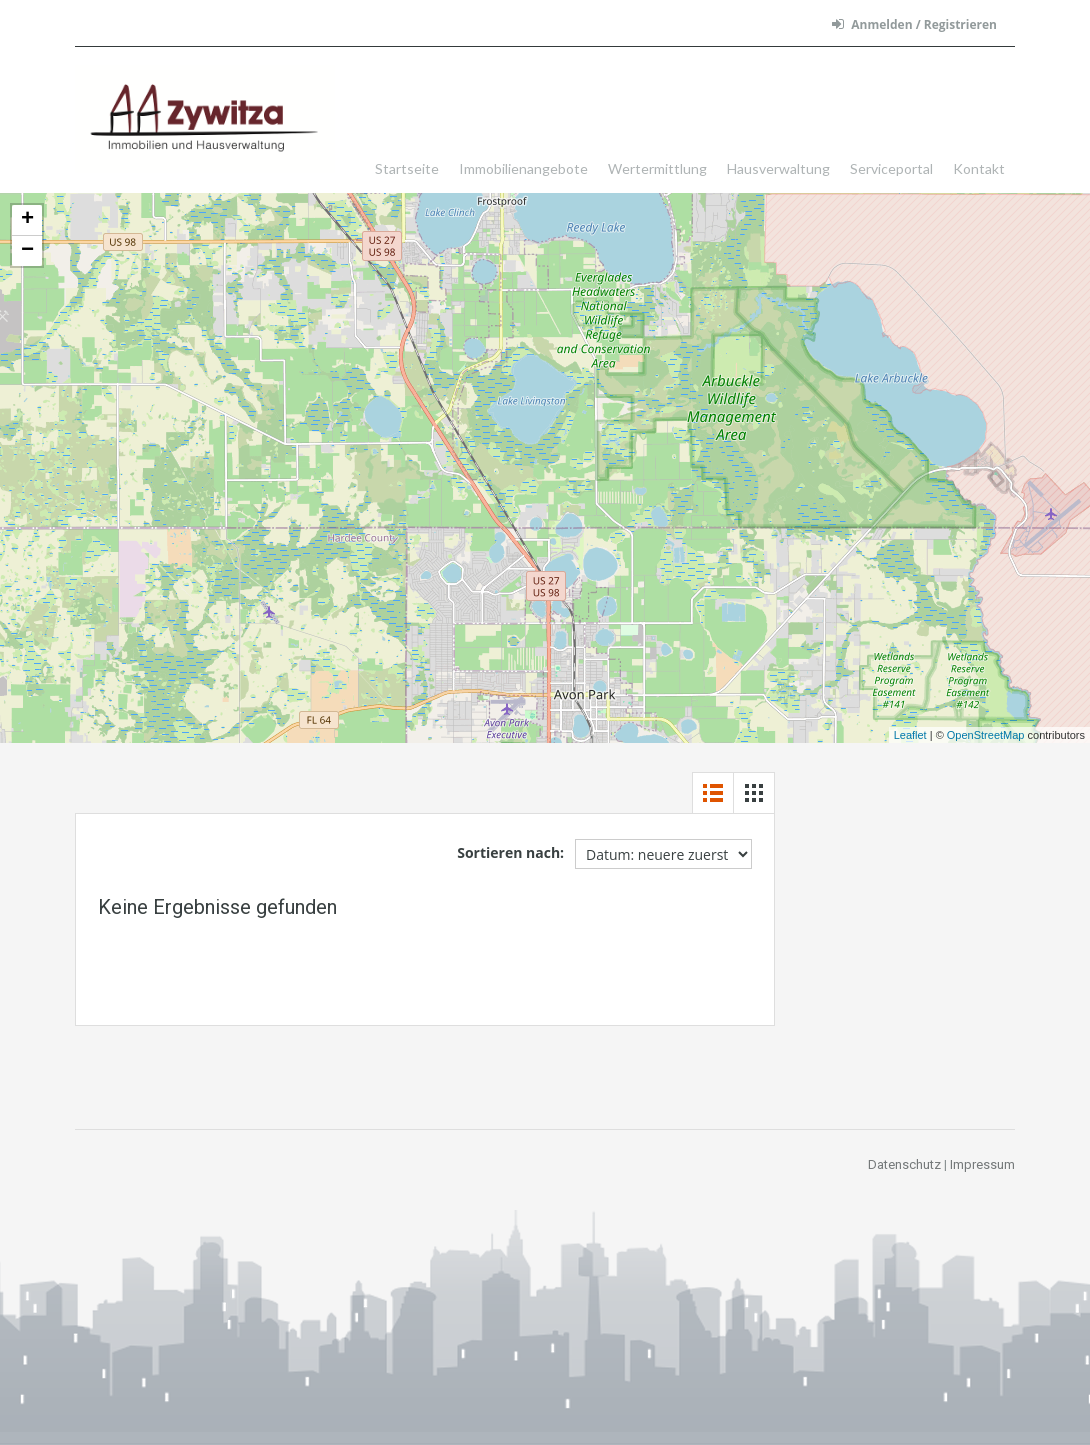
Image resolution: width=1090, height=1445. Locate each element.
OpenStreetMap (986, 735)
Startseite (407, 168)
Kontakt (979, 168)
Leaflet (910, 735)
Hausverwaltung (778, 168)
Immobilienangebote (523, 168)
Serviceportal (891, 168)
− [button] (27, 251)
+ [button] (27, 220)
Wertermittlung (657, 168)
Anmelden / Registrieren (914, 24)
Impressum (982, 1164)
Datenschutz (904, 1164)
